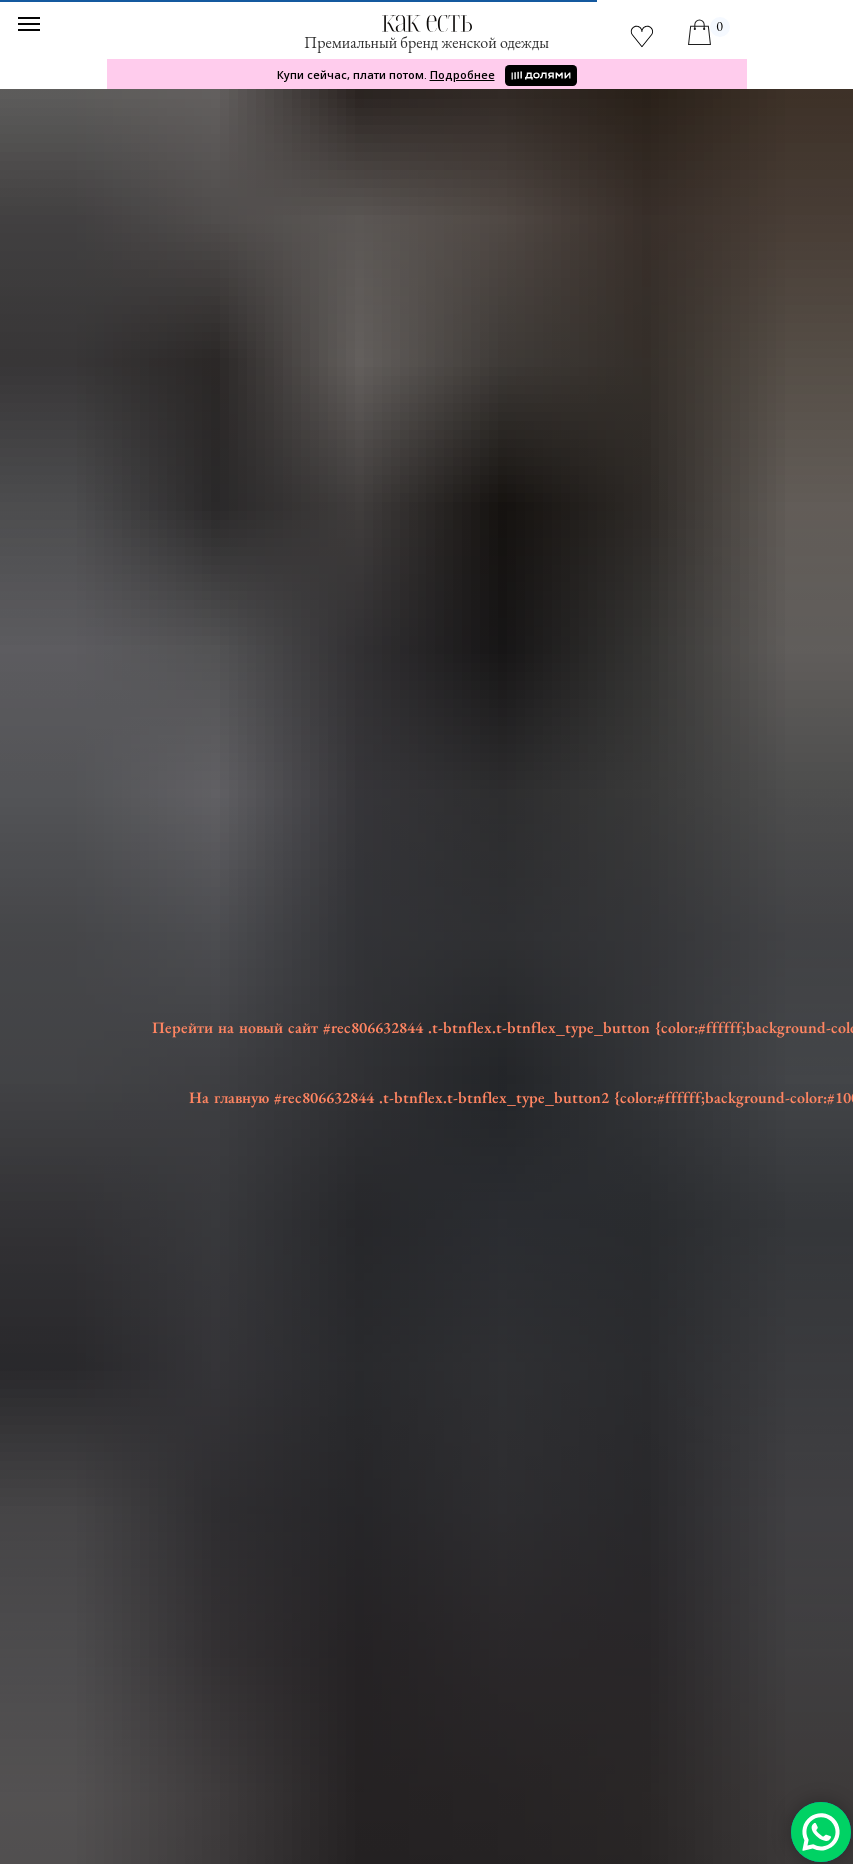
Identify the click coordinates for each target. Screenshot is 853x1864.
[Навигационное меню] (29, 24)
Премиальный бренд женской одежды (426, 42)
